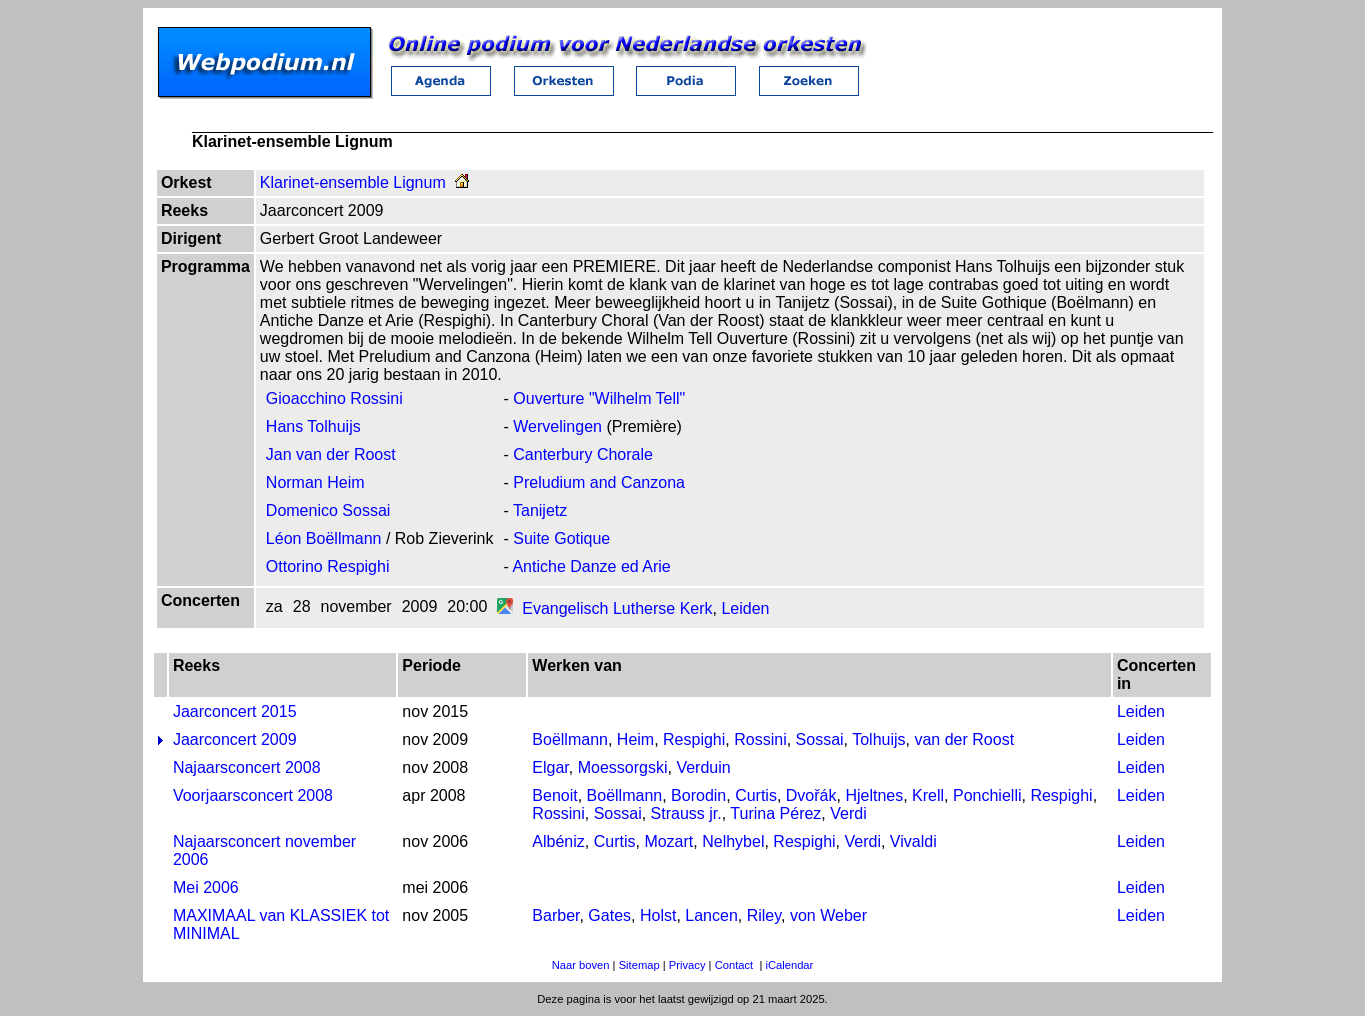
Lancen (711, 915)
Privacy (687, 965)
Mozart (668, 841)
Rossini (760, 739)
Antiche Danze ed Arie (591, 566)
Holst (658, 915)
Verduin (703, 767)
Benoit (554, 795)
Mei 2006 (206, 887)
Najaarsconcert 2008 (247, 767)
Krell (928, 795)
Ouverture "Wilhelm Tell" (599, 398)
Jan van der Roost (331, 454)
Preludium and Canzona (599, 482)
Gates (609, 915)
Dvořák (811, 795)
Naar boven (581, 965)
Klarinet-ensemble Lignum (353, 182)
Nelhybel (733, 841)
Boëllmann (570, 739)
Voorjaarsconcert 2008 (253, 795)
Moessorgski (623, 767)
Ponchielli (987, 795)
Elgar (550, 767)
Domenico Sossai (328, 510)
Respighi (694, 739)
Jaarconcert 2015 (235, 711)
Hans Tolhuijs (313, 426)
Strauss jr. (686, 813)
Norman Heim (315, 482)
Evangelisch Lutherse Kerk (617, 608)
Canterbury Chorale (583, 454)
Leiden (745, 608)
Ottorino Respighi (328, 566)
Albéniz (558, 841)
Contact (734, 965)
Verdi (848, 813)
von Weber (828, 915)
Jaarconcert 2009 (235, 739)
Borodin (698, 795)
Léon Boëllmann (324, 538)
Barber (555, 915)
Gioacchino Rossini (334, 398)
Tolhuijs (878, 739)
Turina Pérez (775, 813)
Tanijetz (540, 510)
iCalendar (789, 965)
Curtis (756, 795)
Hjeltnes (874, 795)
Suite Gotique (561, 538)
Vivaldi (913, 841)
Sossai (820, 739)
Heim (635, 739)
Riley (764, 915)
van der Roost (964, 739)
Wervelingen (557, 426)
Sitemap (639, 965)
